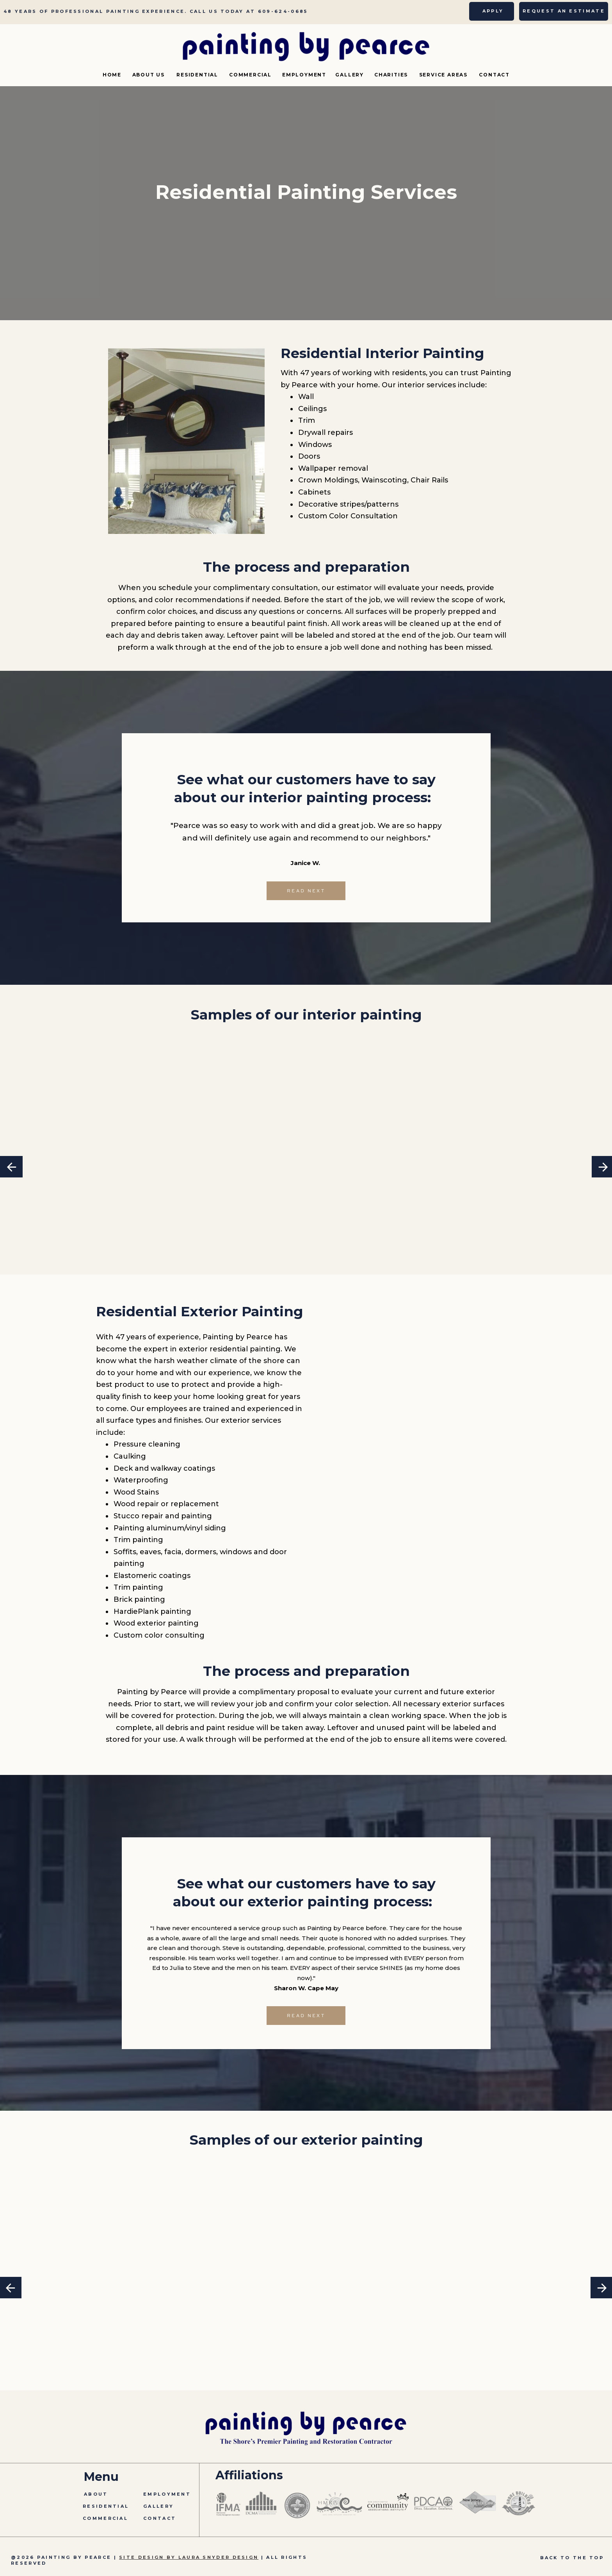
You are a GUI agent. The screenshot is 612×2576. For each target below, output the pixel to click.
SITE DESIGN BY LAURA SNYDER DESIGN (188, 2557)
